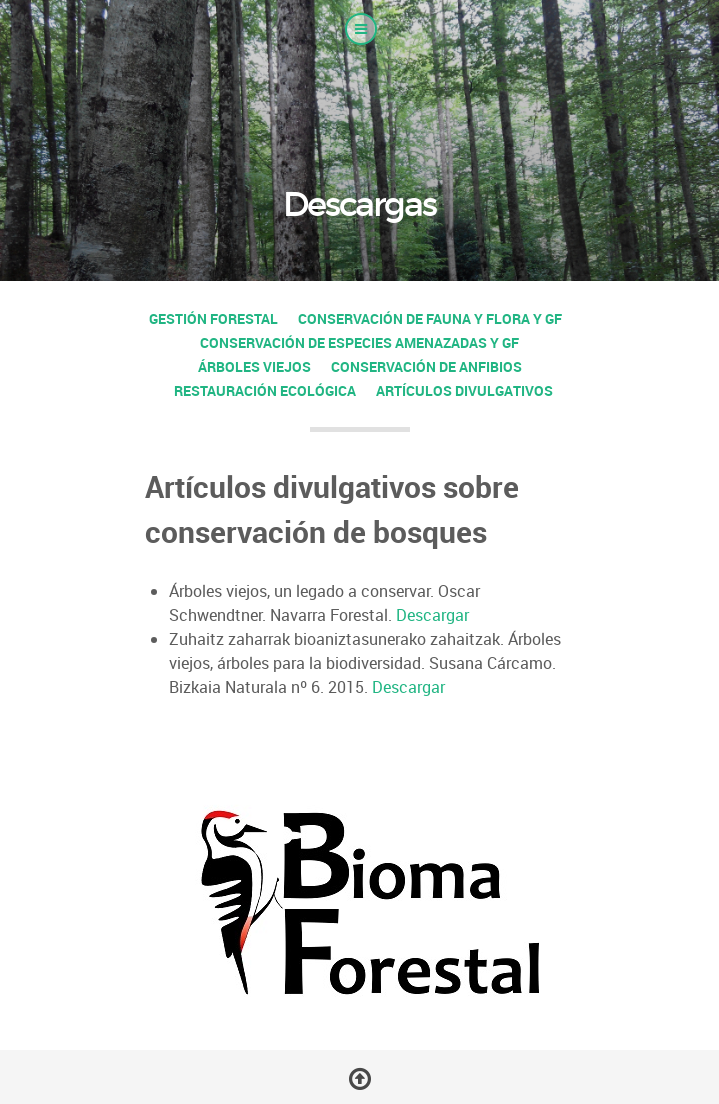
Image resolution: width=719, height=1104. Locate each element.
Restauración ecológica (265, 390)
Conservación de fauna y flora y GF (430, 318)
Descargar (432, 615)
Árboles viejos (254, 366)
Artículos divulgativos (464, 390)
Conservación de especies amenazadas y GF (359, 342)
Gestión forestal (213, 318)
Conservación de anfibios (426, 366)
